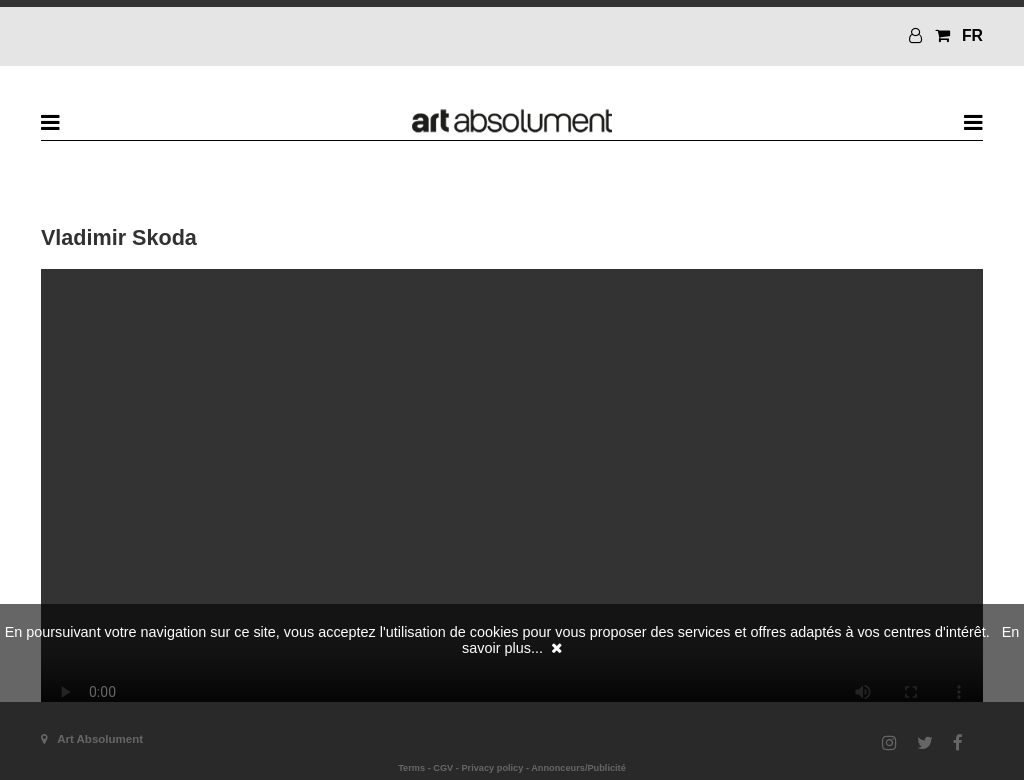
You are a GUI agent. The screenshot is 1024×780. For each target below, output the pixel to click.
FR (972, 35)
